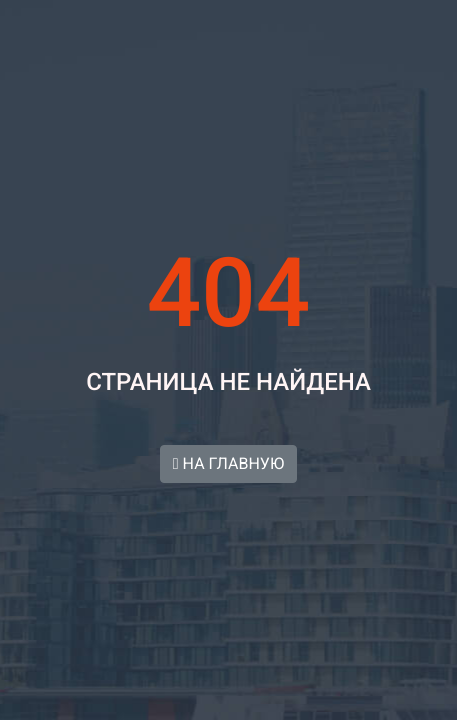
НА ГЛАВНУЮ (228, 463)
